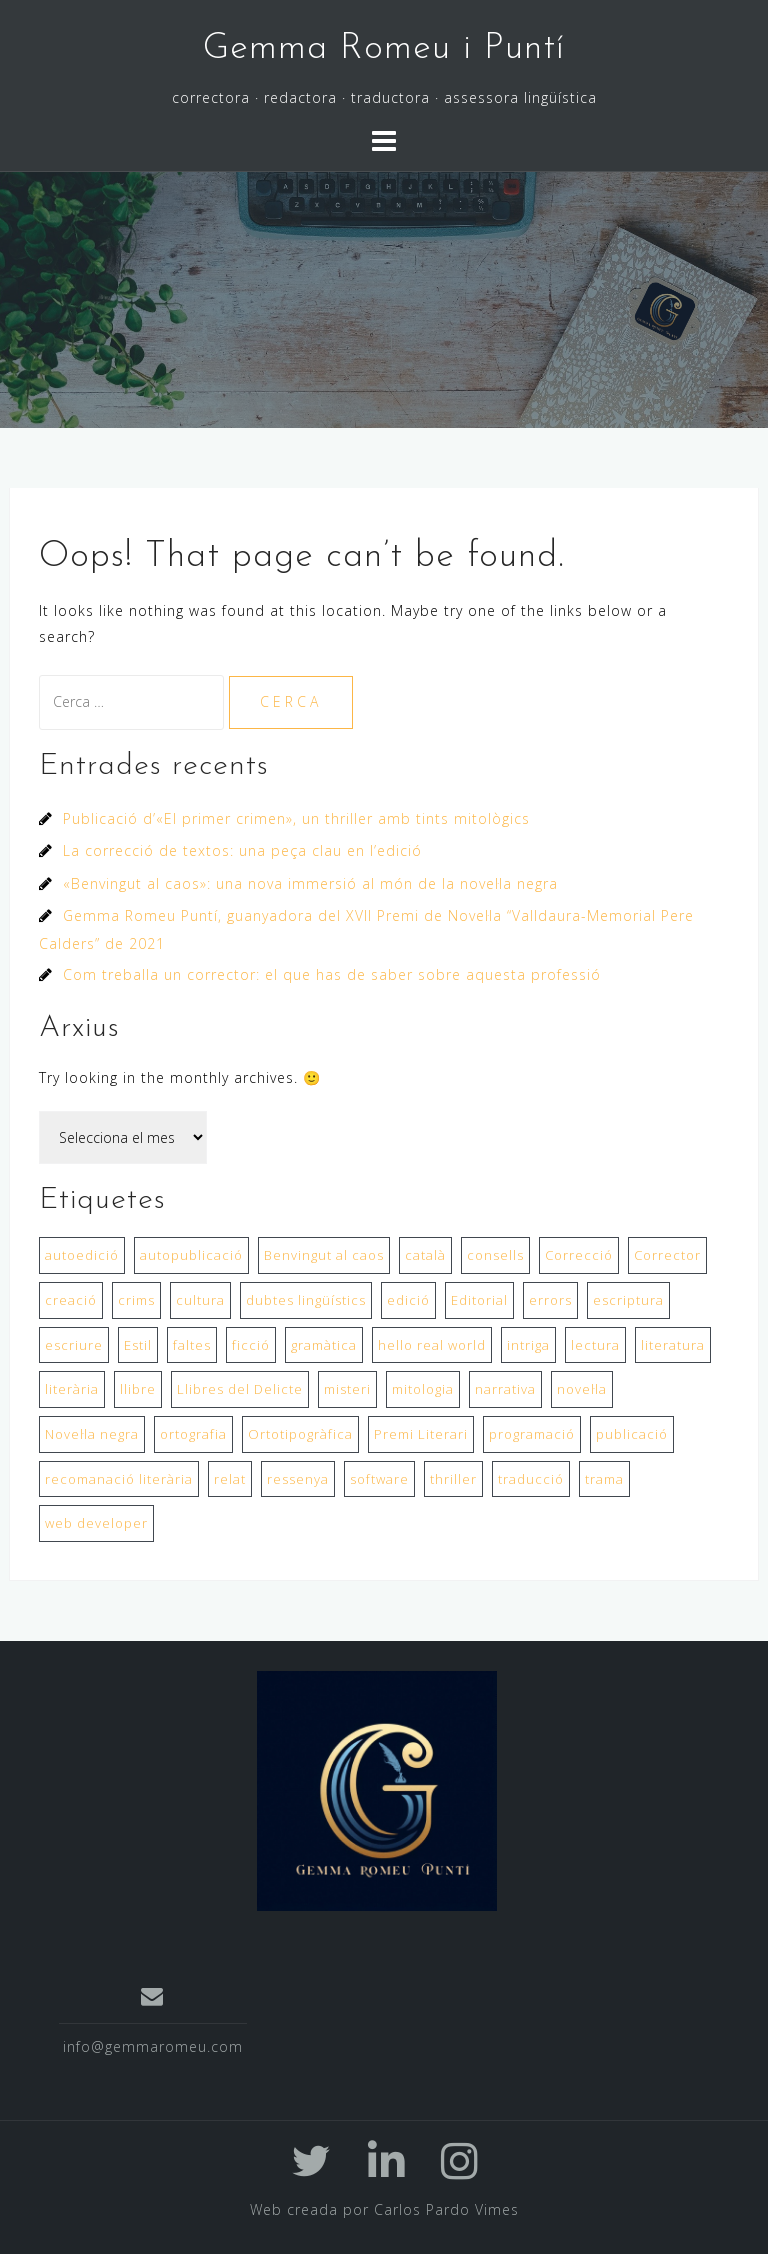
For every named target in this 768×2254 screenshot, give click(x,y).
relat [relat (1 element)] (230, 1479)
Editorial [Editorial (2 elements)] (479, 1300)
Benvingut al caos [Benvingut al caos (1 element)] (324, 1255)
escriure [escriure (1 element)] (74, 1345)
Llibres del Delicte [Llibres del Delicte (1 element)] (240, 1389)
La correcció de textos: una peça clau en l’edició (242, 850)
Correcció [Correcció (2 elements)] (579, 1255)
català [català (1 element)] (425, 1255)
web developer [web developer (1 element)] (96, 1523)
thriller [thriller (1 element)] (453, 1479)
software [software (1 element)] (379, 1479)
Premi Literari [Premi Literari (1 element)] (421, 1434)
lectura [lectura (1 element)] (595, 1345)
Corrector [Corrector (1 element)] (667, 1255)
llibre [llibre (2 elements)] (138, 1389)
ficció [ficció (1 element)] (251, 1345)
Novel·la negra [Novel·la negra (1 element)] (92, 1434)
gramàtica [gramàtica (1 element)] (324, 1345)
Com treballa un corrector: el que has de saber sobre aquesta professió (332, 974)
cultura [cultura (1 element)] (200, 1300)
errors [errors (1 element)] (550, 1300)
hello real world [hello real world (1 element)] (432, 1345)
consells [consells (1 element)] (495, 1255)
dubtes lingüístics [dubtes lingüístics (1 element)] (306, 1300)
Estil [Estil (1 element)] (138, 1345)
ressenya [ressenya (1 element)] (298, 1479)
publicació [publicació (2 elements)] (632, 1434)
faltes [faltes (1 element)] (192, 1345)
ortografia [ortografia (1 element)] (193, 1434)
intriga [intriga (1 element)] (528, 1345)
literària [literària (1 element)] (72, 1389)
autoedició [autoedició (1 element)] (82, 1255)
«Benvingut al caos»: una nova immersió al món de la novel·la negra (310, 883)
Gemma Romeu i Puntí (384, 49)
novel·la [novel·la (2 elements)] (582, 1389)
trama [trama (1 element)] (604, 1479)
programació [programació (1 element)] (532, 1434)
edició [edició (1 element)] (408, 1300)
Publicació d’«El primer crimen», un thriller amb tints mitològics (296, 818)
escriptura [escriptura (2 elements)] (628, 1300)
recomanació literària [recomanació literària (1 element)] (119, 1479)
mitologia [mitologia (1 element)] (423, 1389)
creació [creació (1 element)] (71, 1300)
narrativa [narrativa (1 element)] (505, 1389)
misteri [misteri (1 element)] (347, 1389)
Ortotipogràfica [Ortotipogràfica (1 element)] (300, 1434)
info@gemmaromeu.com (153, 2046)
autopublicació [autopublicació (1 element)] (191, 1255)
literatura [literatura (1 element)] (673, 1345)
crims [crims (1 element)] (136, 1300)
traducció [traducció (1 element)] (531, 1479)
